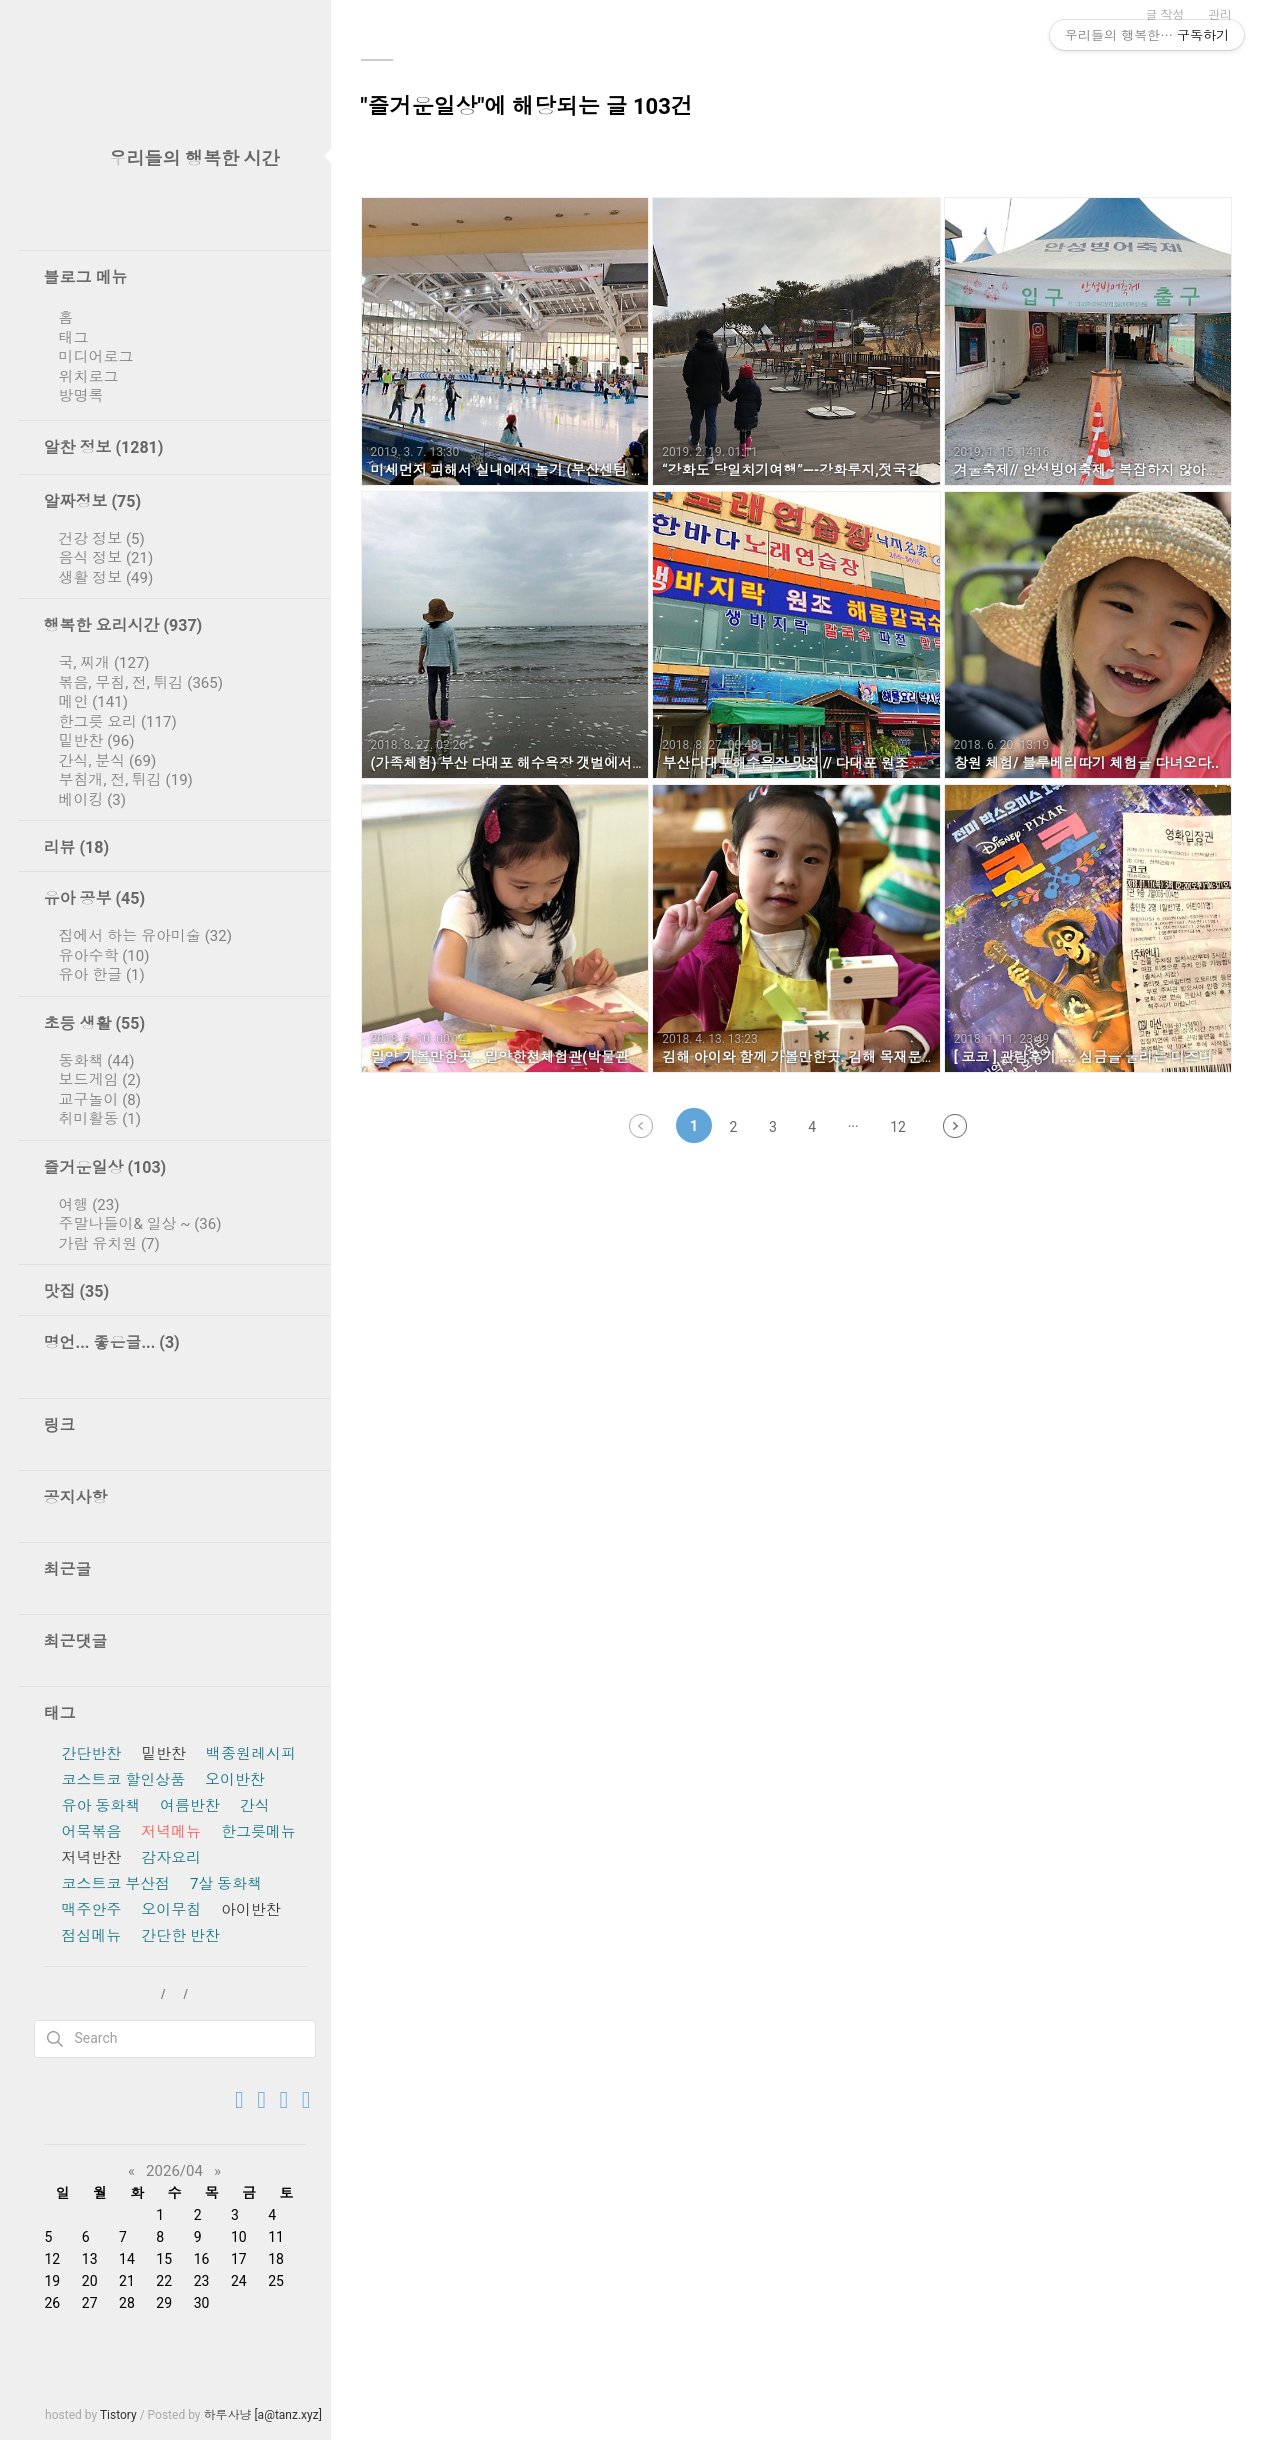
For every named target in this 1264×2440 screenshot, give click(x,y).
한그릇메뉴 (258, 1832)
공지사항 (76, 1497)
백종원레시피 (251, 1754)
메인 (93, 702)
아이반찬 (251, 1910)
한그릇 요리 (118, 722)
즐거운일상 (105, 1167)
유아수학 (104, 956)
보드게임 (100, 1080)
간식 (255, 1806)
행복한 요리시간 (123, 625)
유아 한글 (102, 975)
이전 (641, 1126)
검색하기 (55, 2039)
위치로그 (89, 377)
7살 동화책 (226, 1884)
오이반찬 (235, 1780)
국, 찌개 (104, 663)
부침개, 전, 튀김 (126, 780)
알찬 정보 (104, 447)
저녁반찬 (92, 1858)
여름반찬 (190, 1806)
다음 (955, 1126)
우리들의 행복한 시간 (194, 158)
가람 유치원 (109, 1244)
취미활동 (100, 1119)
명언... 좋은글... (112, 1342)
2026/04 (174, 2171)
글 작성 (1165, 15)
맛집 (77, 1291)
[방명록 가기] (261, 2101)
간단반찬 (92, 1754)
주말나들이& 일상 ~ (140, 1224)
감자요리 (171, 1858)
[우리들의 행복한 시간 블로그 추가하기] (283, 2101)
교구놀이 (100, 1100)
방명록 (81, 396)
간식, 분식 (108, 761)
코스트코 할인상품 (124, 1780)
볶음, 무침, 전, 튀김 (141, 683)
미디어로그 (96, 357)
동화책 (97, 1061)
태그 (74, 338)
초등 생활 (95, 1023)
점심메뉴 (92, 1936)
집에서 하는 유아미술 (145, 936)
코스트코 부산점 (116, 1884)
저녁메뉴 (171, 1832)
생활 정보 (106, 578)
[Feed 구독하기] (306, 2101)
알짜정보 (93, 501)
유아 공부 (95, 898)
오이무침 (171, 1910)
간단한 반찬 (180, 1936)
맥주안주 (92, 1910)
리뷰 (77, 847)
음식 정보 (106, 558)
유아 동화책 (101, 1806)
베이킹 (93, 800)
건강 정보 (102, 539)
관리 (1220, 15)
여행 (89, 1205)
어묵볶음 (92, 1832)
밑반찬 (97, 741)
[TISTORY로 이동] (239, 2101)
